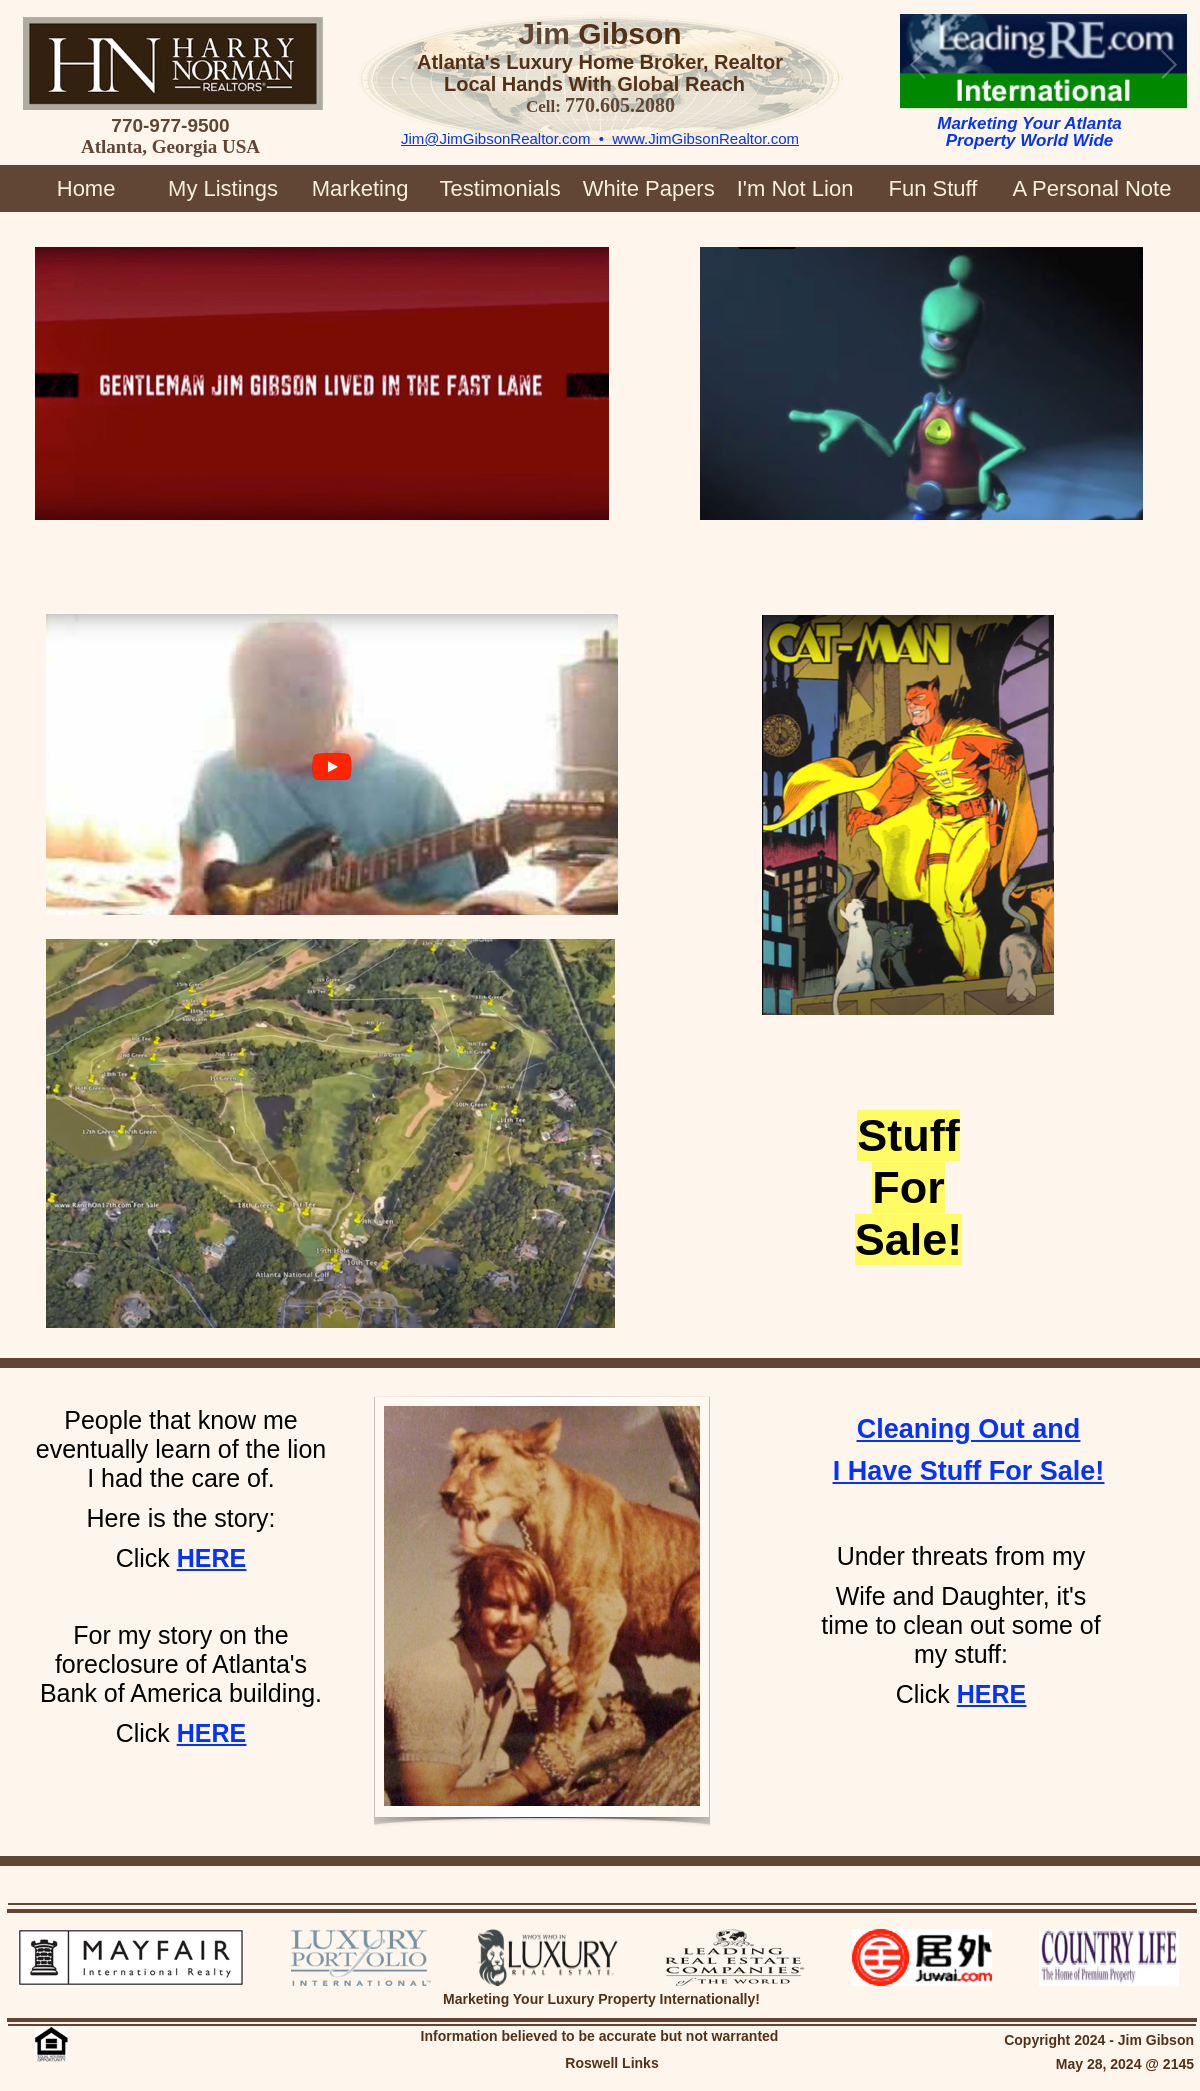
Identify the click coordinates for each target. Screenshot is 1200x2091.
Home (86, 188)
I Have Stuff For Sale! (969, 1471)
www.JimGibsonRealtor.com (705, 138)
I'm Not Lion (795, 188)
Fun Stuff (932, 188)
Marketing (360, 188)
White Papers (649, 188)
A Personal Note (1091, 188)
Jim (544, 33)
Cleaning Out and (969, 1429)
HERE (211, 1733)
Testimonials (500, 188)
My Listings (223, 188)
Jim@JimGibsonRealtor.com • (506, 138)
